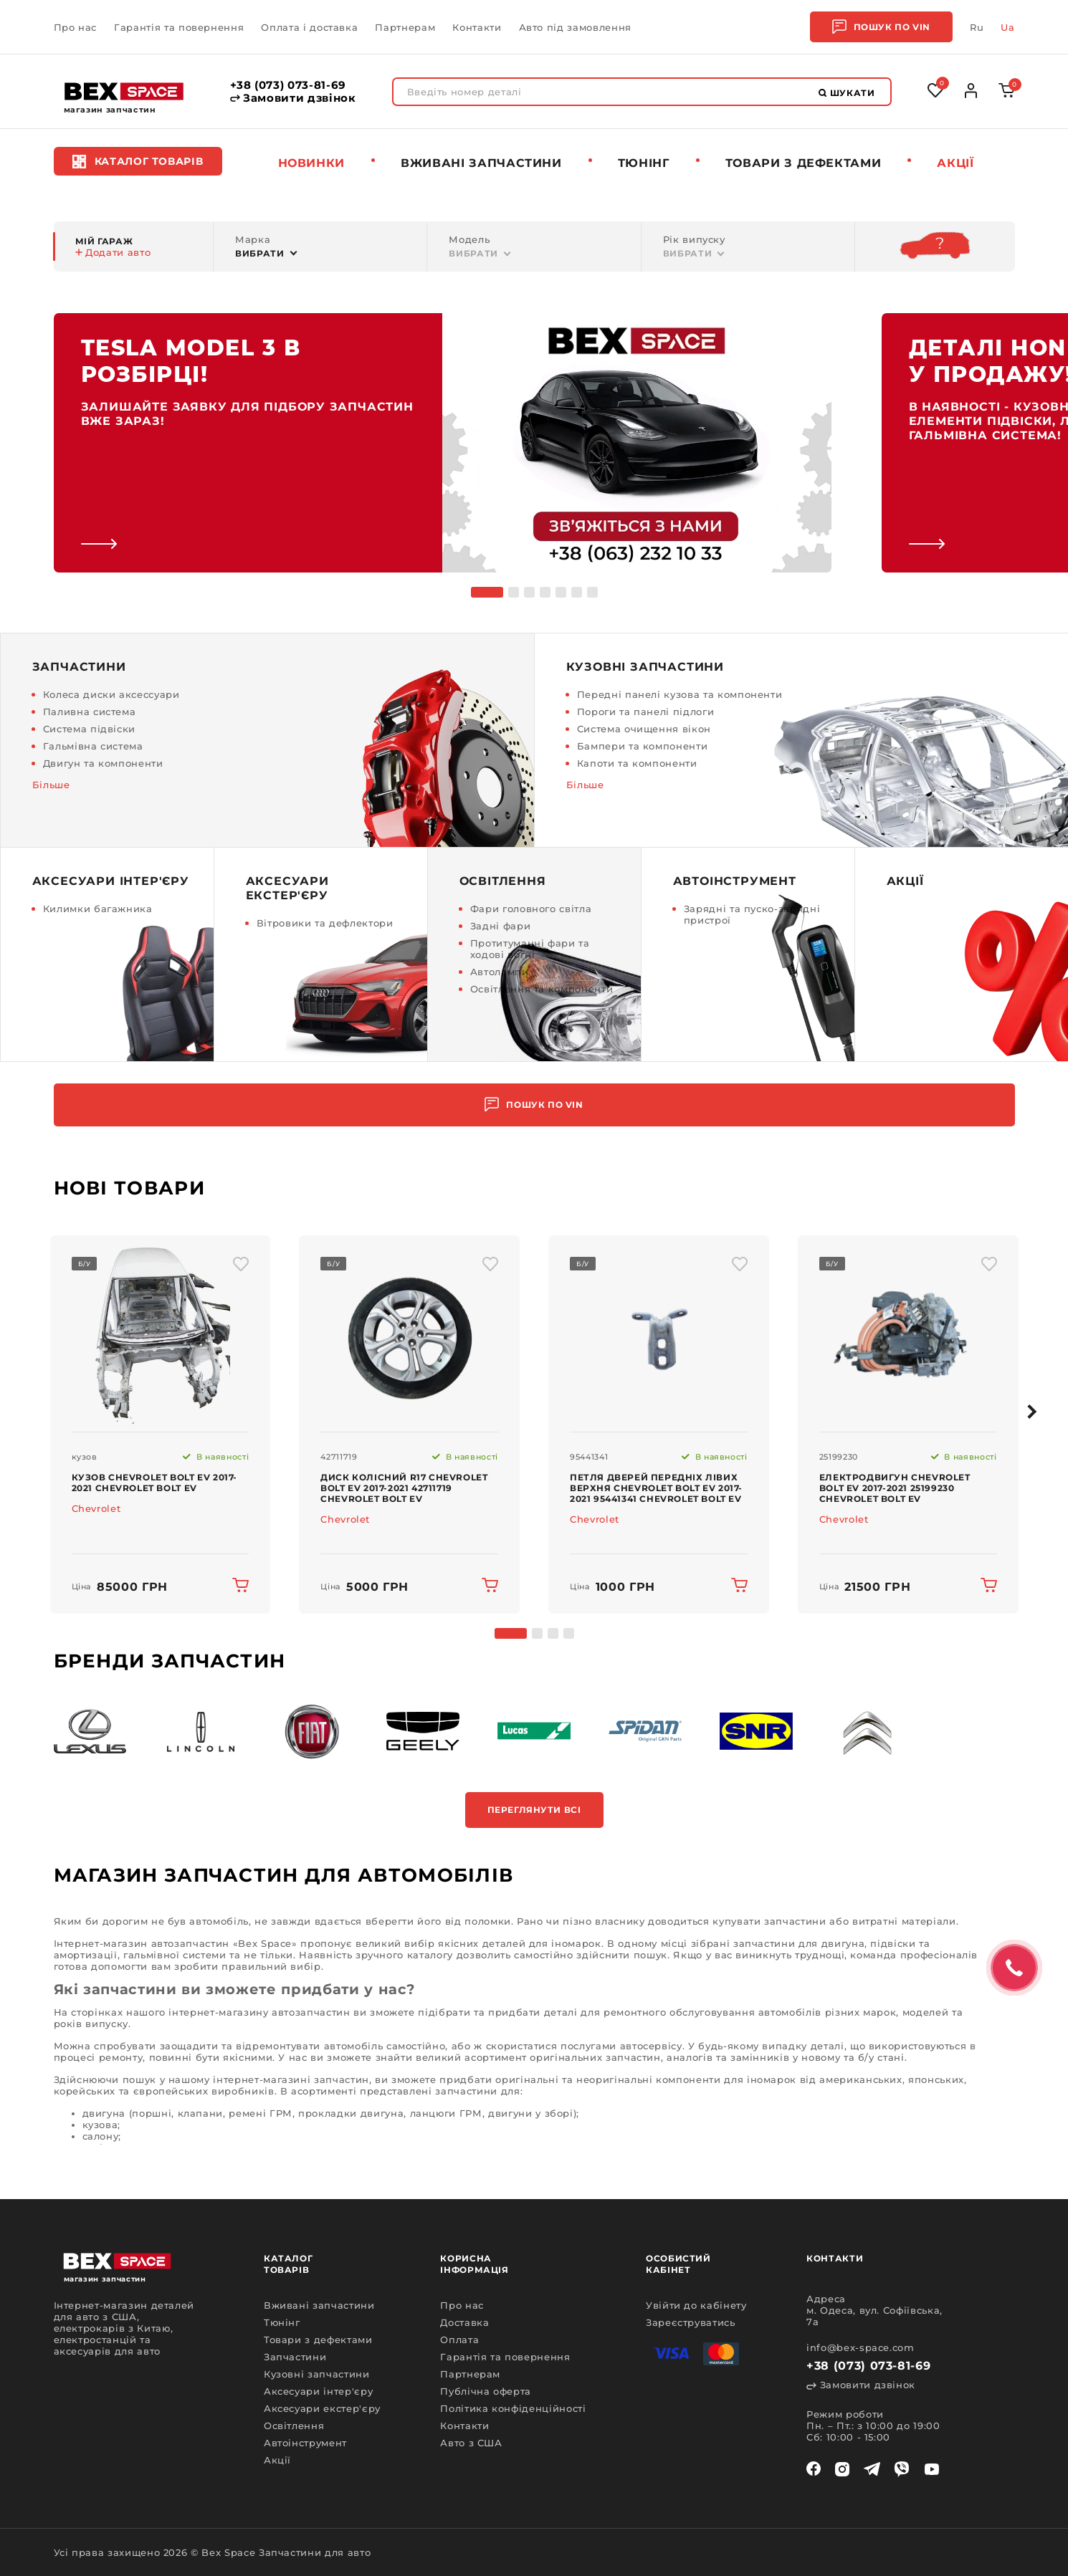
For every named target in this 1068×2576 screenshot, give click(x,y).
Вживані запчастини (481, 163)
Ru (976, 27)
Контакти (476, 27)
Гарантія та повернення (179, 27)
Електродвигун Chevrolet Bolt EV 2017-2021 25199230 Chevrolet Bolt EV (895, 1488)
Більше (51, 784)
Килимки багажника (98, 908)
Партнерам (405, 27)
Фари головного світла (531, 908)
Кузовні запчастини (317, 2374)
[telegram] (872, 2469)
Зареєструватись (690, 2322)
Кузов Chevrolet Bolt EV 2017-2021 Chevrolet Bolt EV (154, 1482)
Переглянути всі (534, 1809)
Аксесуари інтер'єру (318, 2391)
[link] (442, 443)
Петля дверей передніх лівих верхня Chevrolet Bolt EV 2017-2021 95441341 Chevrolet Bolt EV (656, 1488)
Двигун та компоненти (103, 763)
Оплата (459, 2339)
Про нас (75, 27)
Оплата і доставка (309, 27)
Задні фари (500, 926)
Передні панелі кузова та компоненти (680, 694)
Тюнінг (643, 163)
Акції (955, 163)
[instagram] (842, 2469)
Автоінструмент (305, 2442)
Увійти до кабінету (696, 2305)
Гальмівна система (93, 746)
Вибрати (260, 253)
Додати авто (113, 252)
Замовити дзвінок (293, 98)
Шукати (846, 92)
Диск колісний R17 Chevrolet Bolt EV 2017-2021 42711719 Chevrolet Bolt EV (403, 1488)
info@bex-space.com (860, 2347)
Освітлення (294, 2425)
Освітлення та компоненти (542, 989)
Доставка (464, 2322)
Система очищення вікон (644, 728)
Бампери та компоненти (642, 746)
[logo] (124, 91)
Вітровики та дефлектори (325, 923)
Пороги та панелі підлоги (646, 711)
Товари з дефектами (803, 163)
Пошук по (881, 26)
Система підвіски (89, 728)
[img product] (160, 1333)
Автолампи (499, 971)
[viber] (902, 2469)
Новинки (311, 163)
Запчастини (295, 2356)
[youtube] (931, 2469)
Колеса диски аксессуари (111, 694)
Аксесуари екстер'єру (322, 2408)
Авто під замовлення (575, 27)
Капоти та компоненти (637, 763)
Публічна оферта (485, 2391)
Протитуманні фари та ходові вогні (530, 948)
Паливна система (89, 711)
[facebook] (813, 2469)
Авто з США (471, 2442)
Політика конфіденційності (513, 2408)
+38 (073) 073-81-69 (288, 85)
